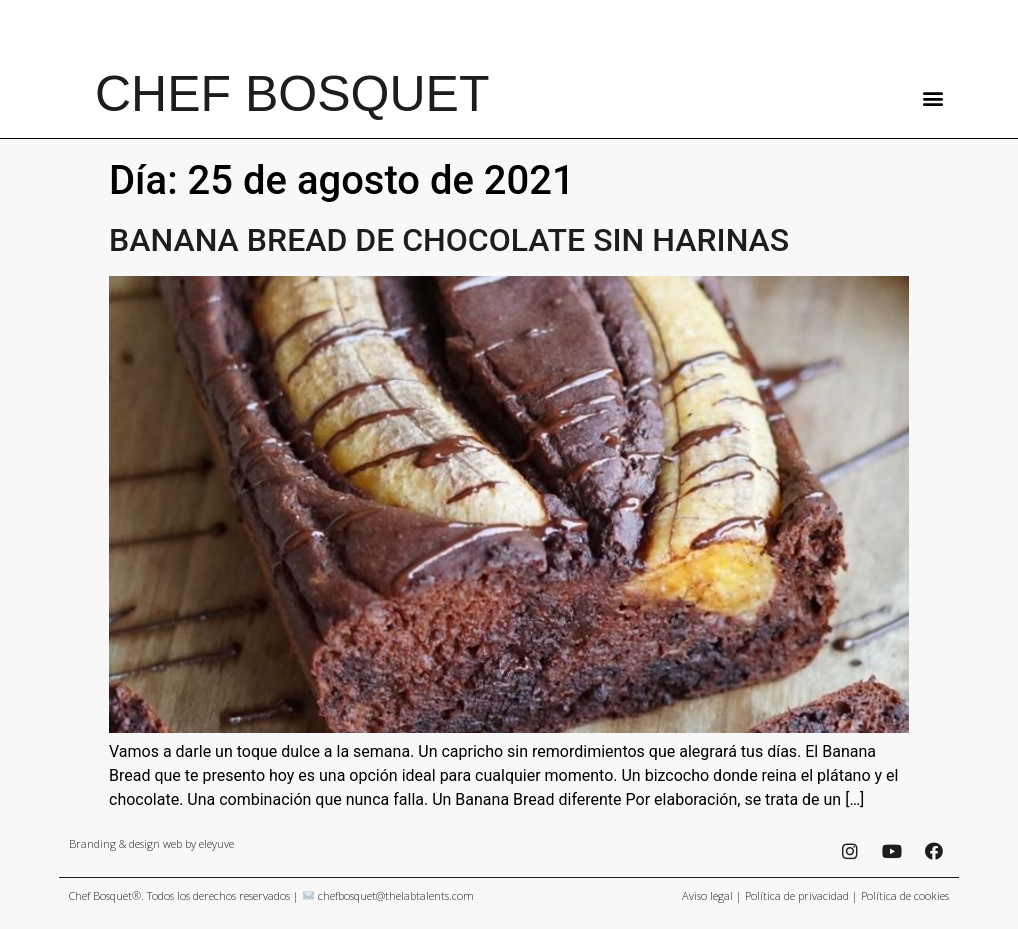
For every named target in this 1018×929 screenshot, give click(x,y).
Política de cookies (905, 895)
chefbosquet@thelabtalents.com (396, 895)
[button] (932, 97)
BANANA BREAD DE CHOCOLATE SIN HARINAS (449, 240)
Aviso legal (707, 895)
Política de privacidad (797, 895)
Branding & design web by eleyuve (151, 843)
